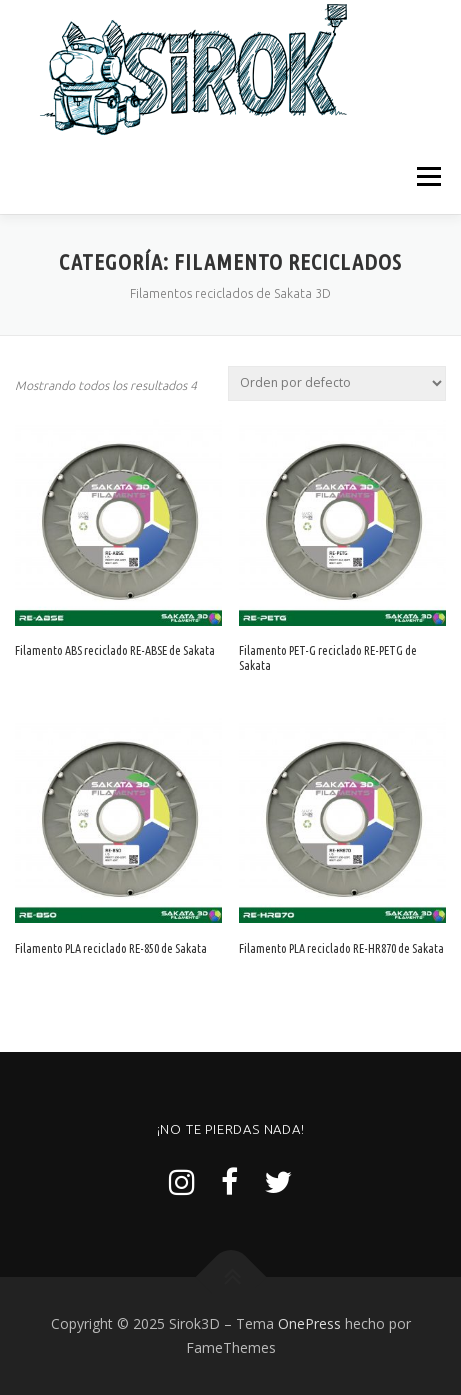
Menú (427, 176)
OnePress (309, 1323)
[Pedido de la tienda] (337, 383)
